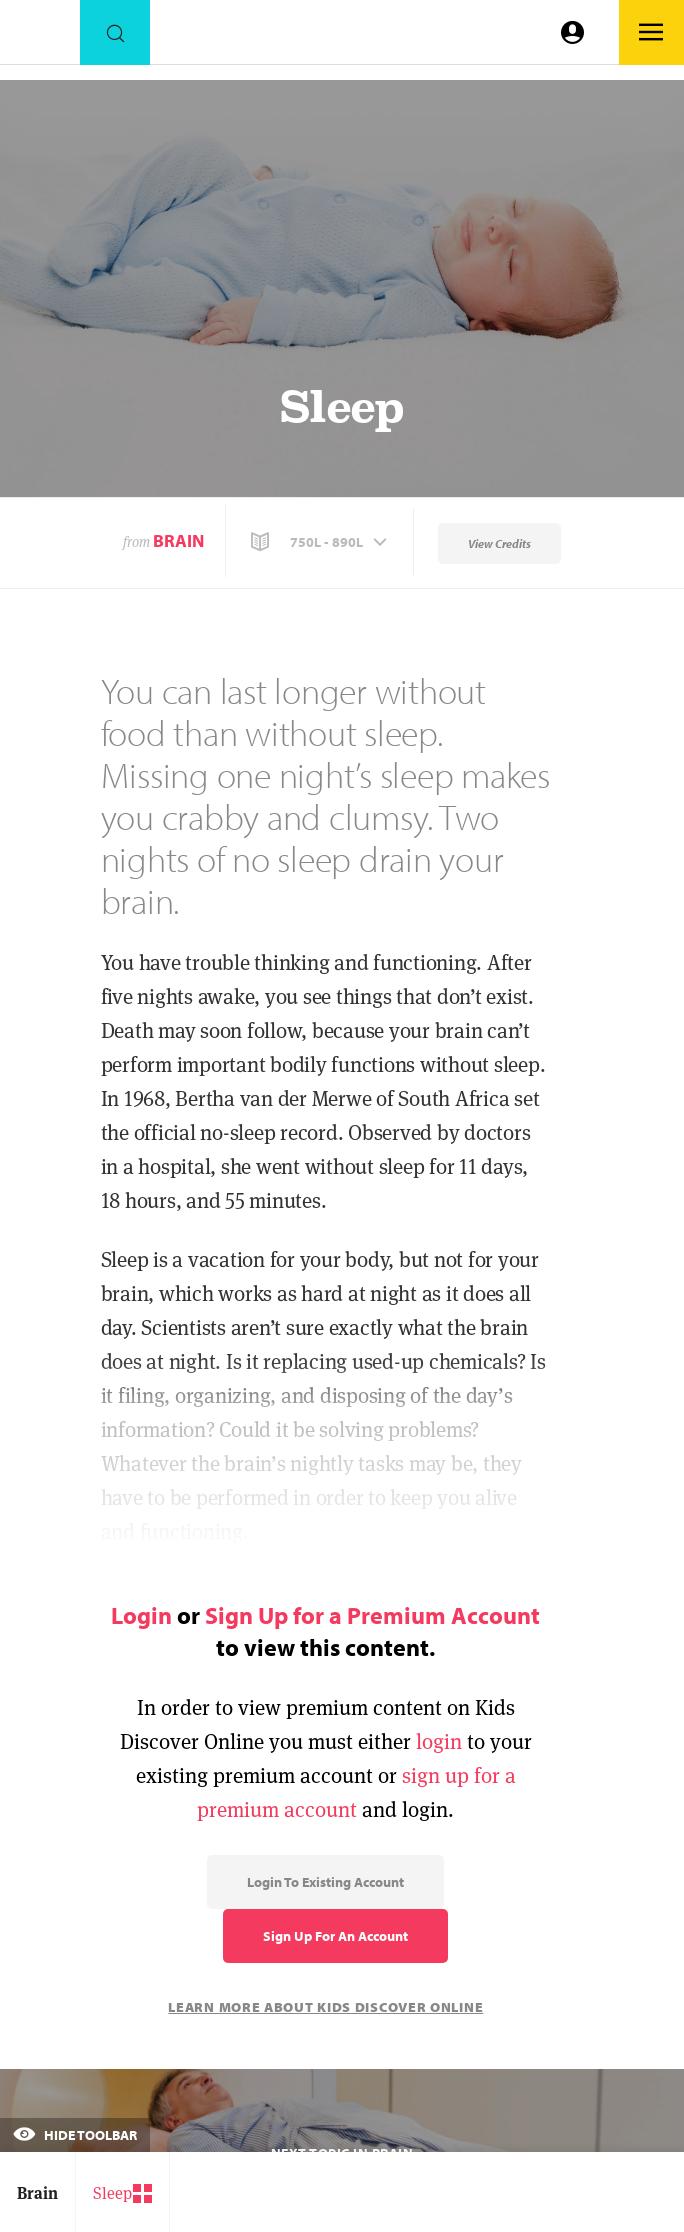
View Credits (499, 543)
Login (141, 1615)
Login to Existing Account (325, 1882)
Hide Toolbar (75, 2135)
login (439, 1741)
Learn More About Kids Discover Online (325, 2007)
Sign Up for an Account (335, 1936)
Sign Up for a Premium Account (372, 1615)
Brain (178, 540)
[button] (321, 542)
